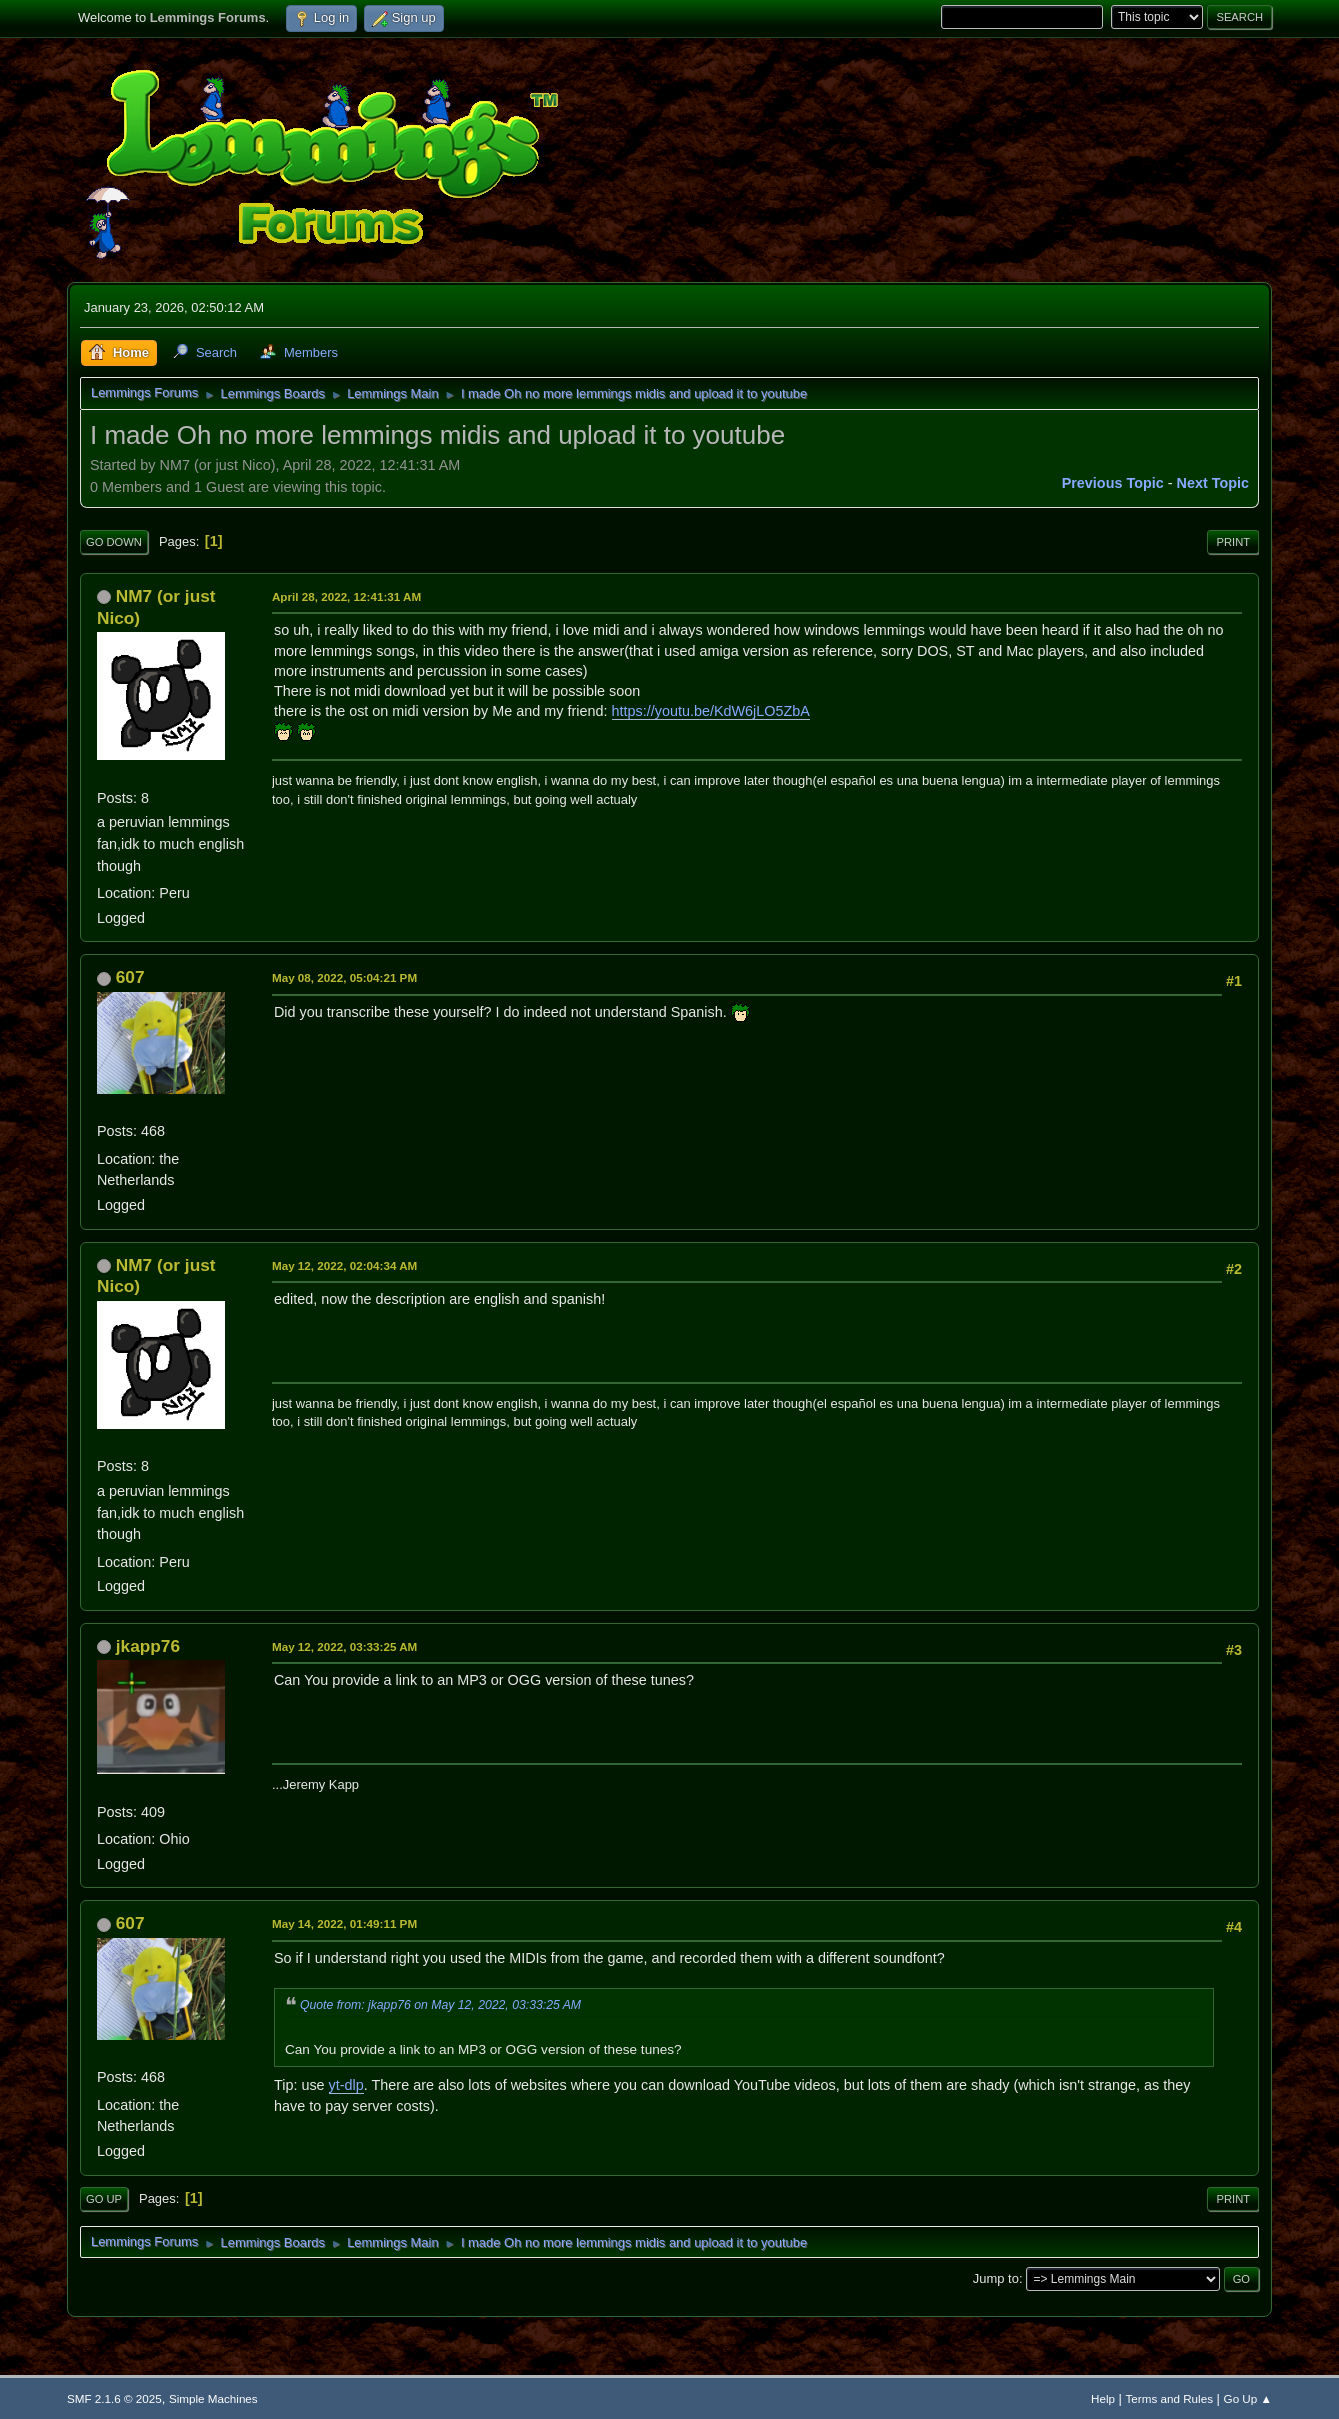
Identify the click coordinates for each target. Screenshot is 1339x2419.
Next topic (1213, 483)
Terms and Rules (1169, 2398)
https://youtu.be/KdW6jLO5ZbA (711, 711)
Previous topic (1113, 483)
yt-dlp (346, 2085)
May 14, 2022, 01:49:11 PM (344, 1923)
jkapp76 (148, 1646)
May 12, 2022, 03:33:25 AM (344, 1646)
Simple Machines (213, 2398)
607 (130, 977)
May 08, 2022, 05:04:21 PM (344, 977)
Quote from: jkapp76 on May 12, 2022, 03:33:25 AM (440, 2005)
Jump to (996, 2278)
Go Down (114, 542)
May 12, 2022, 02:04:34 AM (344, 1265)
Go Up (104, 2199)
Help (1103, 2398)
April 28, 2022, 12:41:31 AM (346, 596)
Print (1233, 542)
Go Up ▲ (1248, 2398)
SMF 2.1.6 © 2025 (114, 2398)
